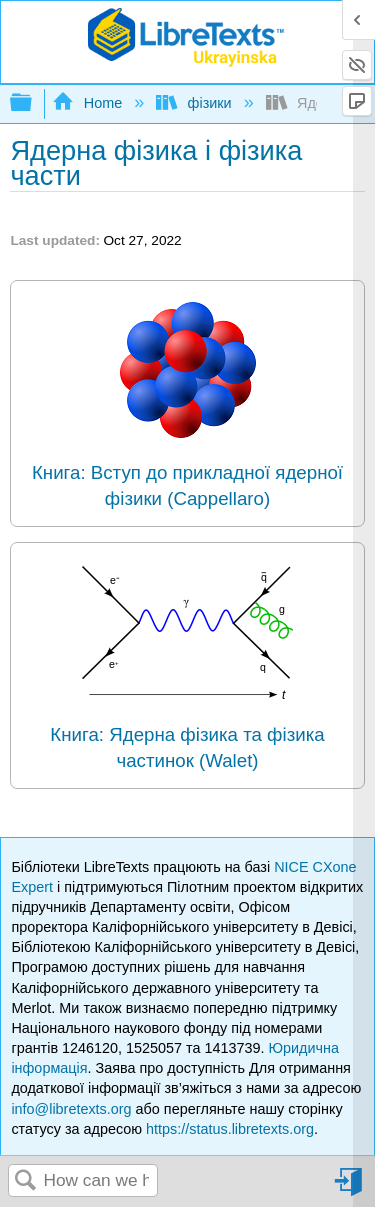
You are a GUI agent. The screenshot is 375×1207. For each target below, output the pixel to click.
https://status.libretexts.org (230, 1129)
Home (89, 103)
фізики (195, 103)
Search (26, 1181)
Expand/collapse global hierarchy (34, 103)
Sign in (350, 1189)
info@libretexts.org (71, 1109)
